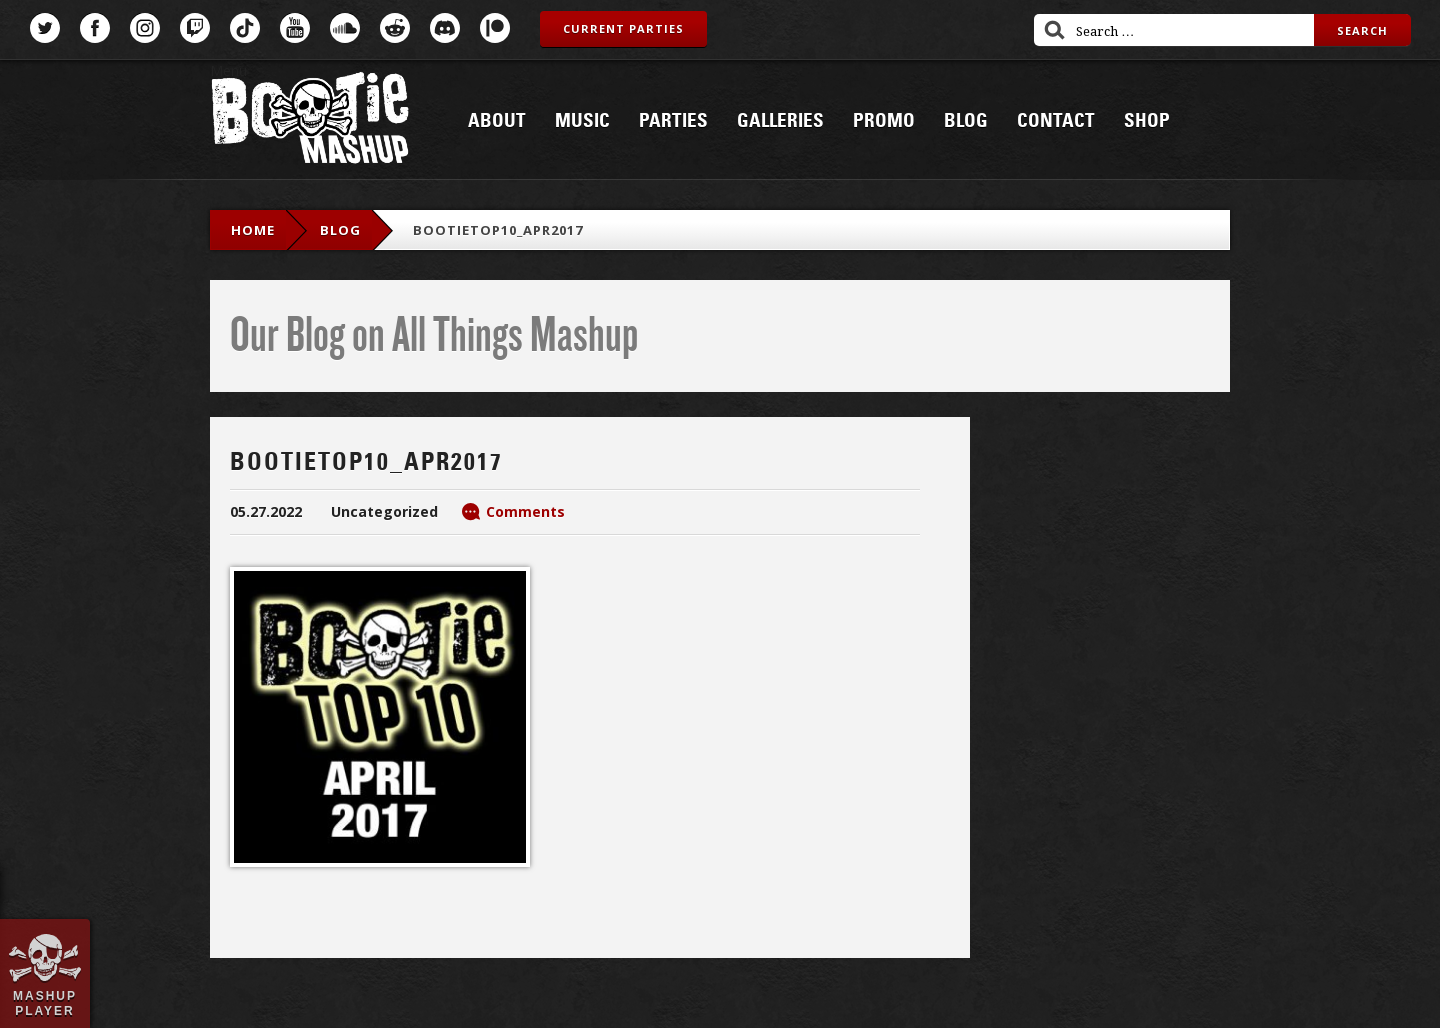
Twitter (45, 28)
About (497, 121)
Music (582, 121)
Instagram (145, 28)
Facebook (95, 28)
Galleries (780, 121)
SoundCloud (345, 28)
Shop (1147, 121)
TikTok (245, 28)
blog (340, 230)
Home (253, 230)
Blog (966, 121)
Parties (673, 121)
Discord (445, 28)
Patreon (495, 28)
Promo (884, 121)
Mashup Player (45, 1003)
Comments (525, 511)
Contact (1056, 121)
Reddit (395, 28)
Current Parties (623, 28)
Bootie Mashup (310, 121)
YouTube (295, 28)
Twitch (195, 28)
